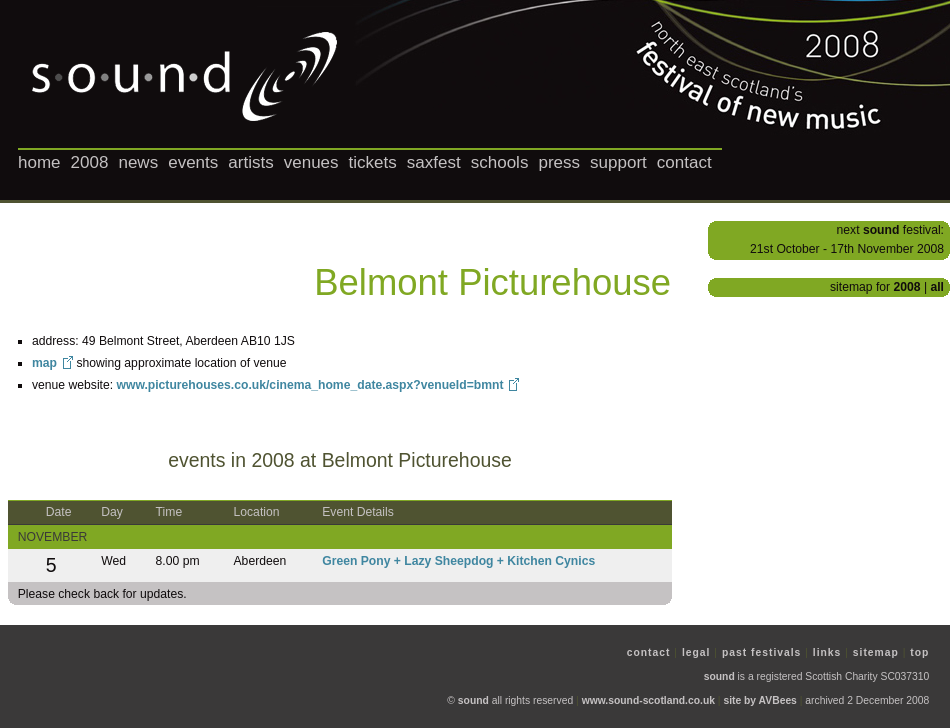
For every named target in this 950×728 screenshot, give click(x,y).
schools (500, 162)
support (618, 162)
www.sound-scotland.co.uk (648, 700)
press (559, 162)
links (827, 652)
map (44, 363)
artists (250, 162)
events (193, 162)
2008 (90, 162)
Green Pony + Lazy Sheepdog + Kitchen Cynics (458, 561)
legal (696, 652)
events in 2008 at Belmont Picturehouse (340, 460)
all (937, 287)
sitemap (876, 652)
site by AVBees (759, 700)
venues (311, 162)
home (39, 162)
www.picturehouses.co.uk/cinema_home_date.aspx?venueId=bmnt (309, 385)
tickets (373, 162)
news (138, 162)
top (919, 652)
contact (684, 162)
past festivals (761, 652)
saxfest (434, 162)
